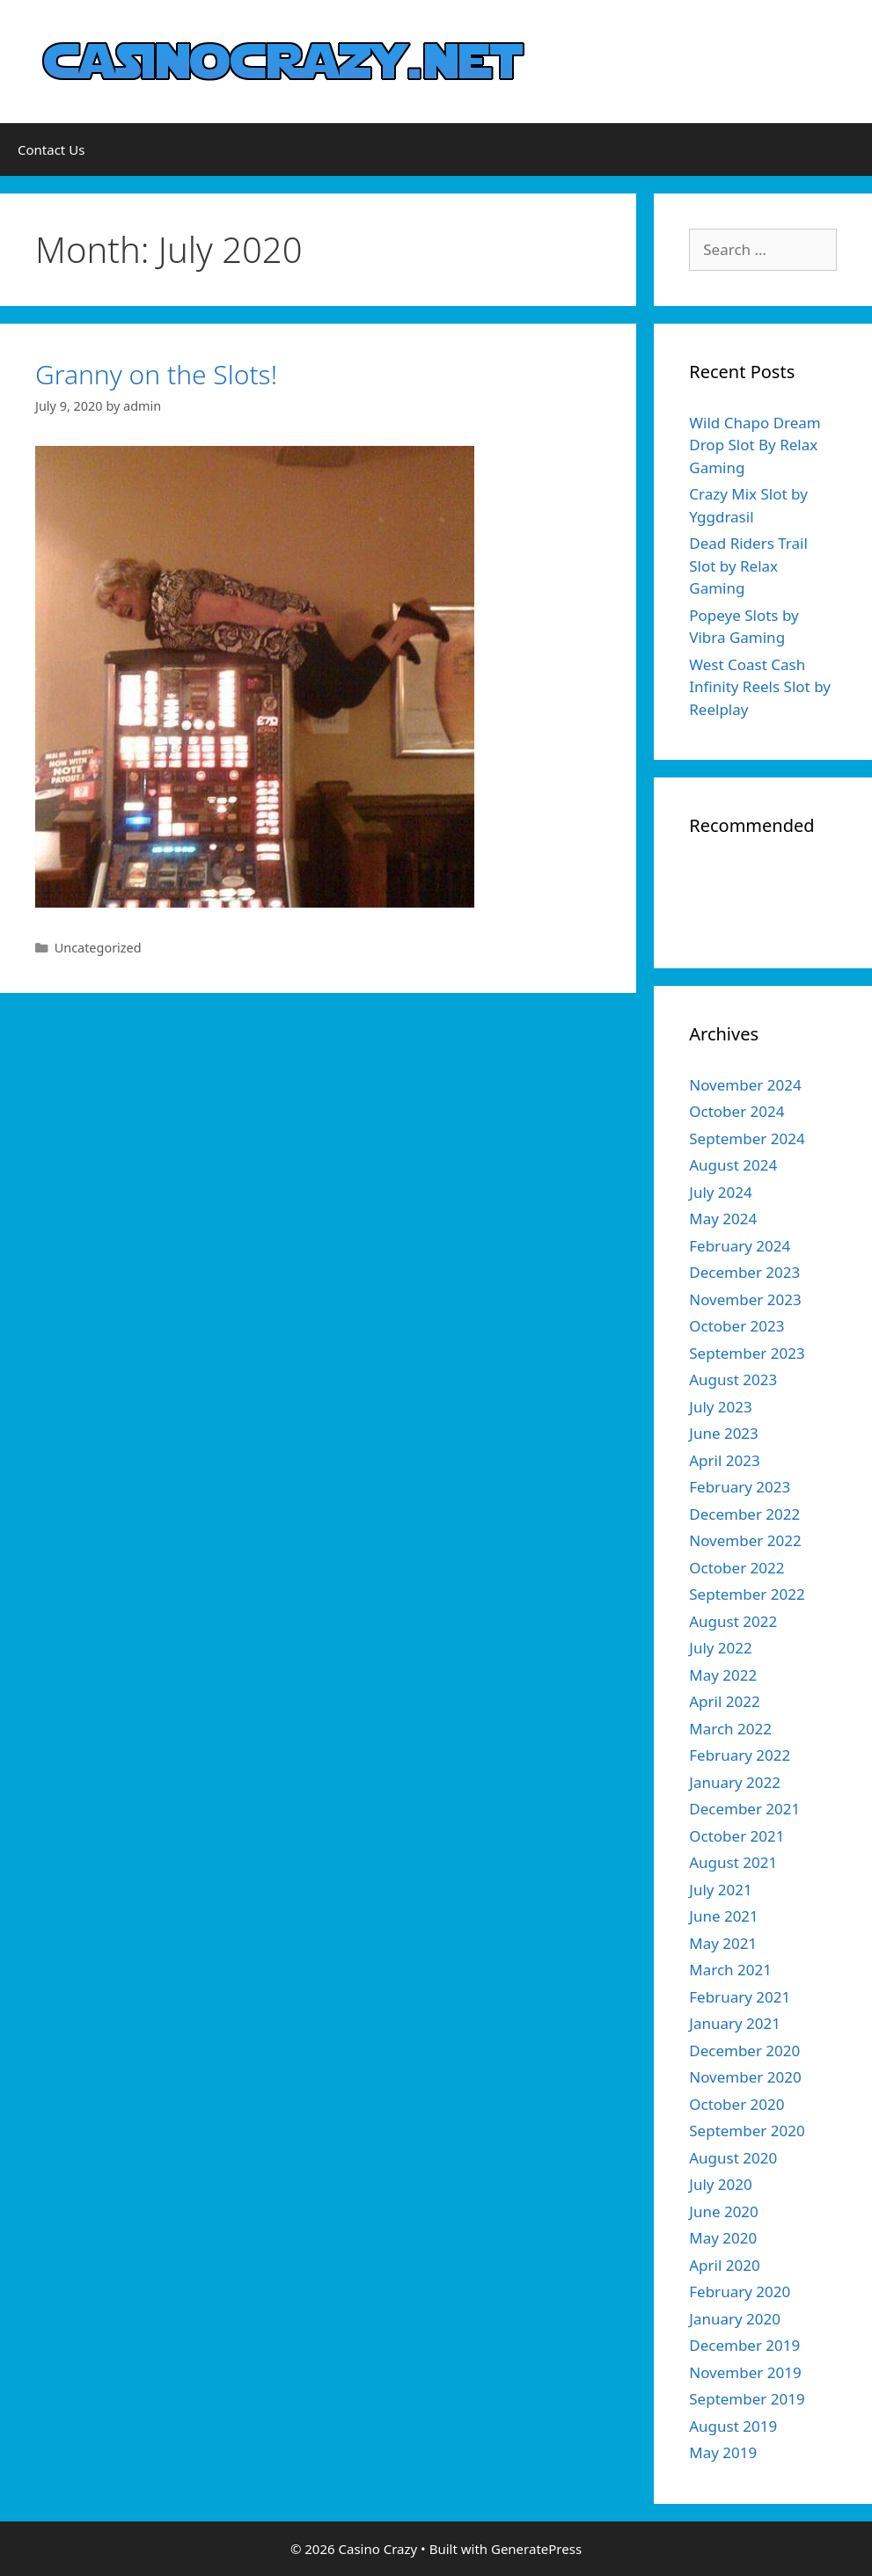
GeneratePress (536, 2549)
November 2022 (745, 1540)
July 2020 (720, 2184)
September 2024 (746, 1138)
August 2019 (733, 2426)
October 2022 (736, 1568)
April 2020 (724, 2265)
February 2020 (739, 2291)
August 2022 (733, 1621)
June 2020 (723, 2211)
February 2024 (739, 1246)
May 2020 (723, 2238)
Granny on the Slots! (156, 374)
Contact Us (51, 149)
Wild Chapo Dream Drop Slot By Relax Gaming (755, 445)
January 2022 (734, 1782)
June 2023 (723, 1433)
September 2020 (746, 2130)
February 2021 (739, 1997)
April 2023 (724, 1460)
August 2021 (733, 1862)
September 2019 (746, 2399)
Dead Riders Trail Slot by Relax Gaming (748, 565)
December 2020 (744, 2050)
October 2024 (736, 1111)
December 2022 (744, 1514)
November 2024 (745, 1085)
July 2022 (720, 1648)
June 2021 (723, 1916)
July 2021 (720, 1889)
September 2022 (746, 1594)
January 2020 (734, 2319)
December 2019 (744, 2345)
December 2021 (744, 1809)
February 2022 (739, 1755)
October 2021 (736, 1836)
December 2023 (744, 1272)
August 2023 (733, 1379)
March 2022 (730, 1729)
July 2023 (720, 1407)
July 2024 (720, 1192)
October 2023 (736, 1326)
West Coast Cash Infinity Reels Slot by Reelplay (760, 686)
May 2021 (723, 1943)
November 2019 (745, 2372)
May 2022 (723, 1675)
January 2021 (734, 2023)
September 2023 (746, 1353)
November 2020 (745, 2077)
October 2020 (736, 2104)
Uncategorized (98, 947)
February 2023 (739, 1487)
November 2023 (745, 1299)
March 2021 (730, 1969)
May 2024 (723, 1218)
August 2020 (733, 2158)
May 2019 (723, 2452)
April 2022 (724, 1701)
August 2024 (733, 1165)
